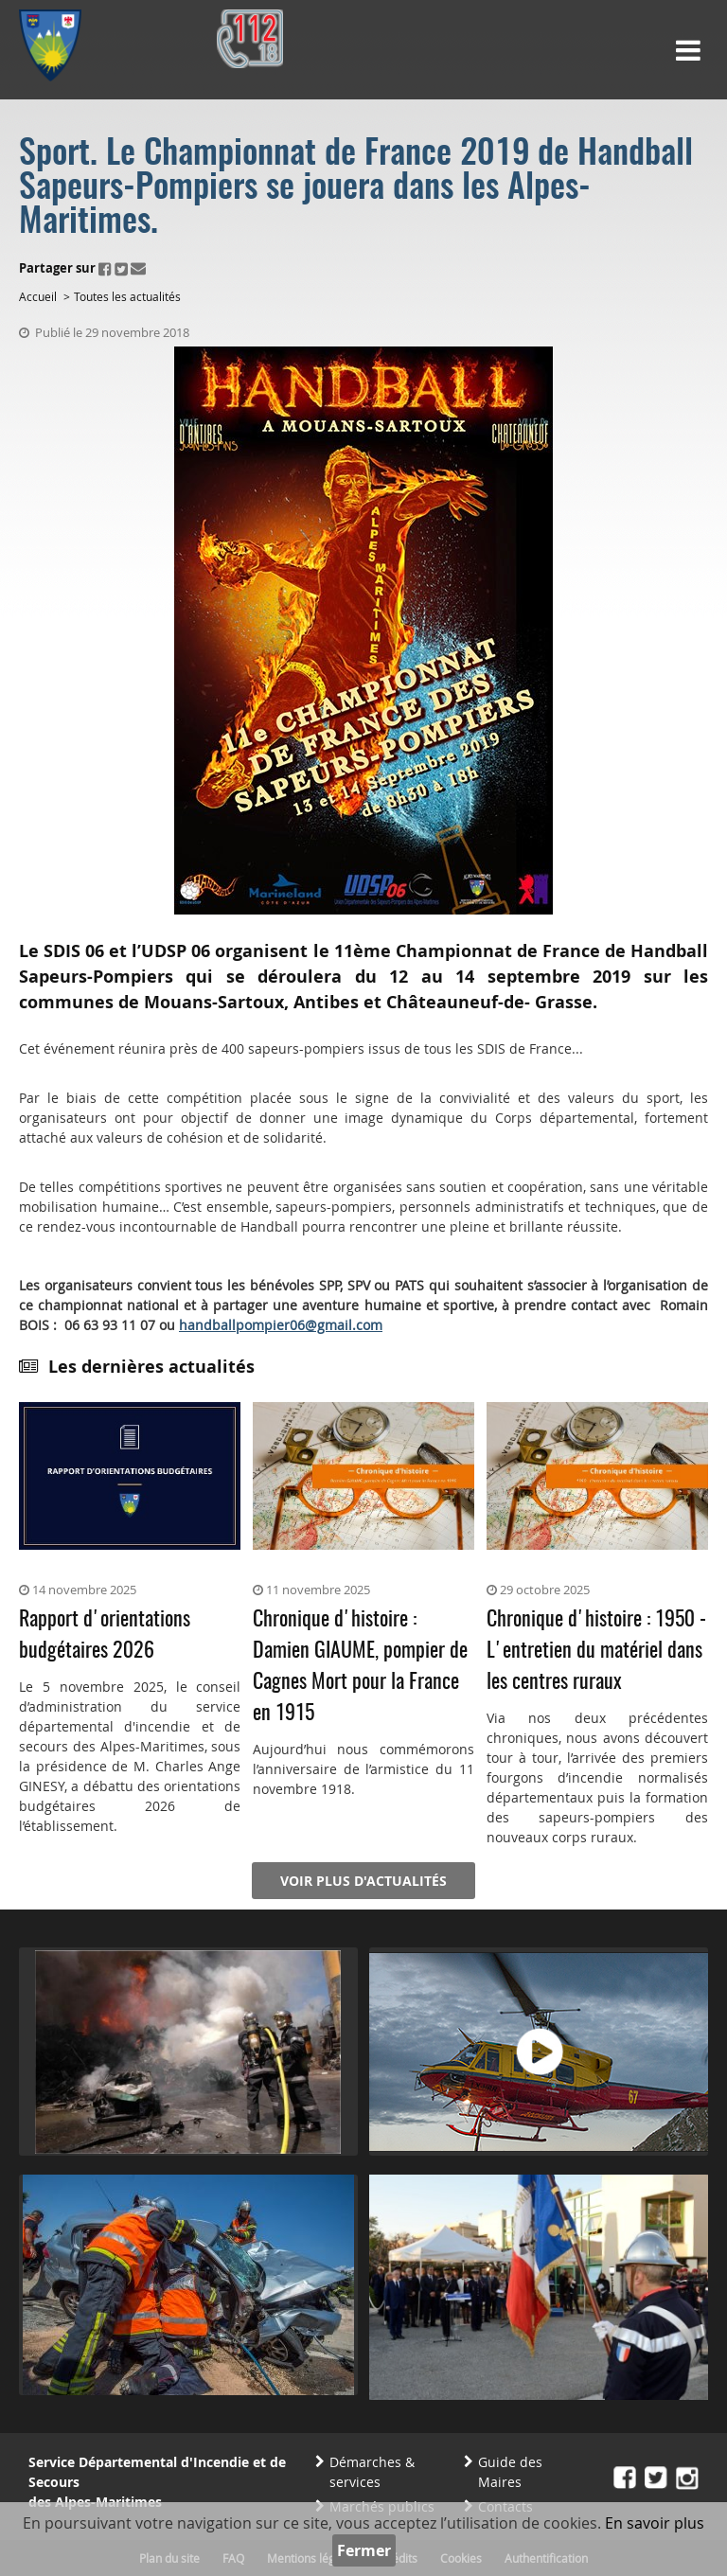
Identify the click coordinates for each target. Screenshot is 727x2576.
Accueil (38, 296)
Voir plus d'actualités (363, 1881)
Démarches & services (372, 2472)
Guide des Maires (510, 2472)
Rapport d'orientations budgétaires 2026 (104, 1635)
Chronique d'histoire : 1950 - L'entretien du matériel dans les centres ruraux (596, 1651)
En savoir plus (654, 2523)
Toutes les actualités (127, 296)
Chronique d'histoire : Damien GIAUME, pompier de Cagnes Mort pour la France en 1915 (360, 1666)
